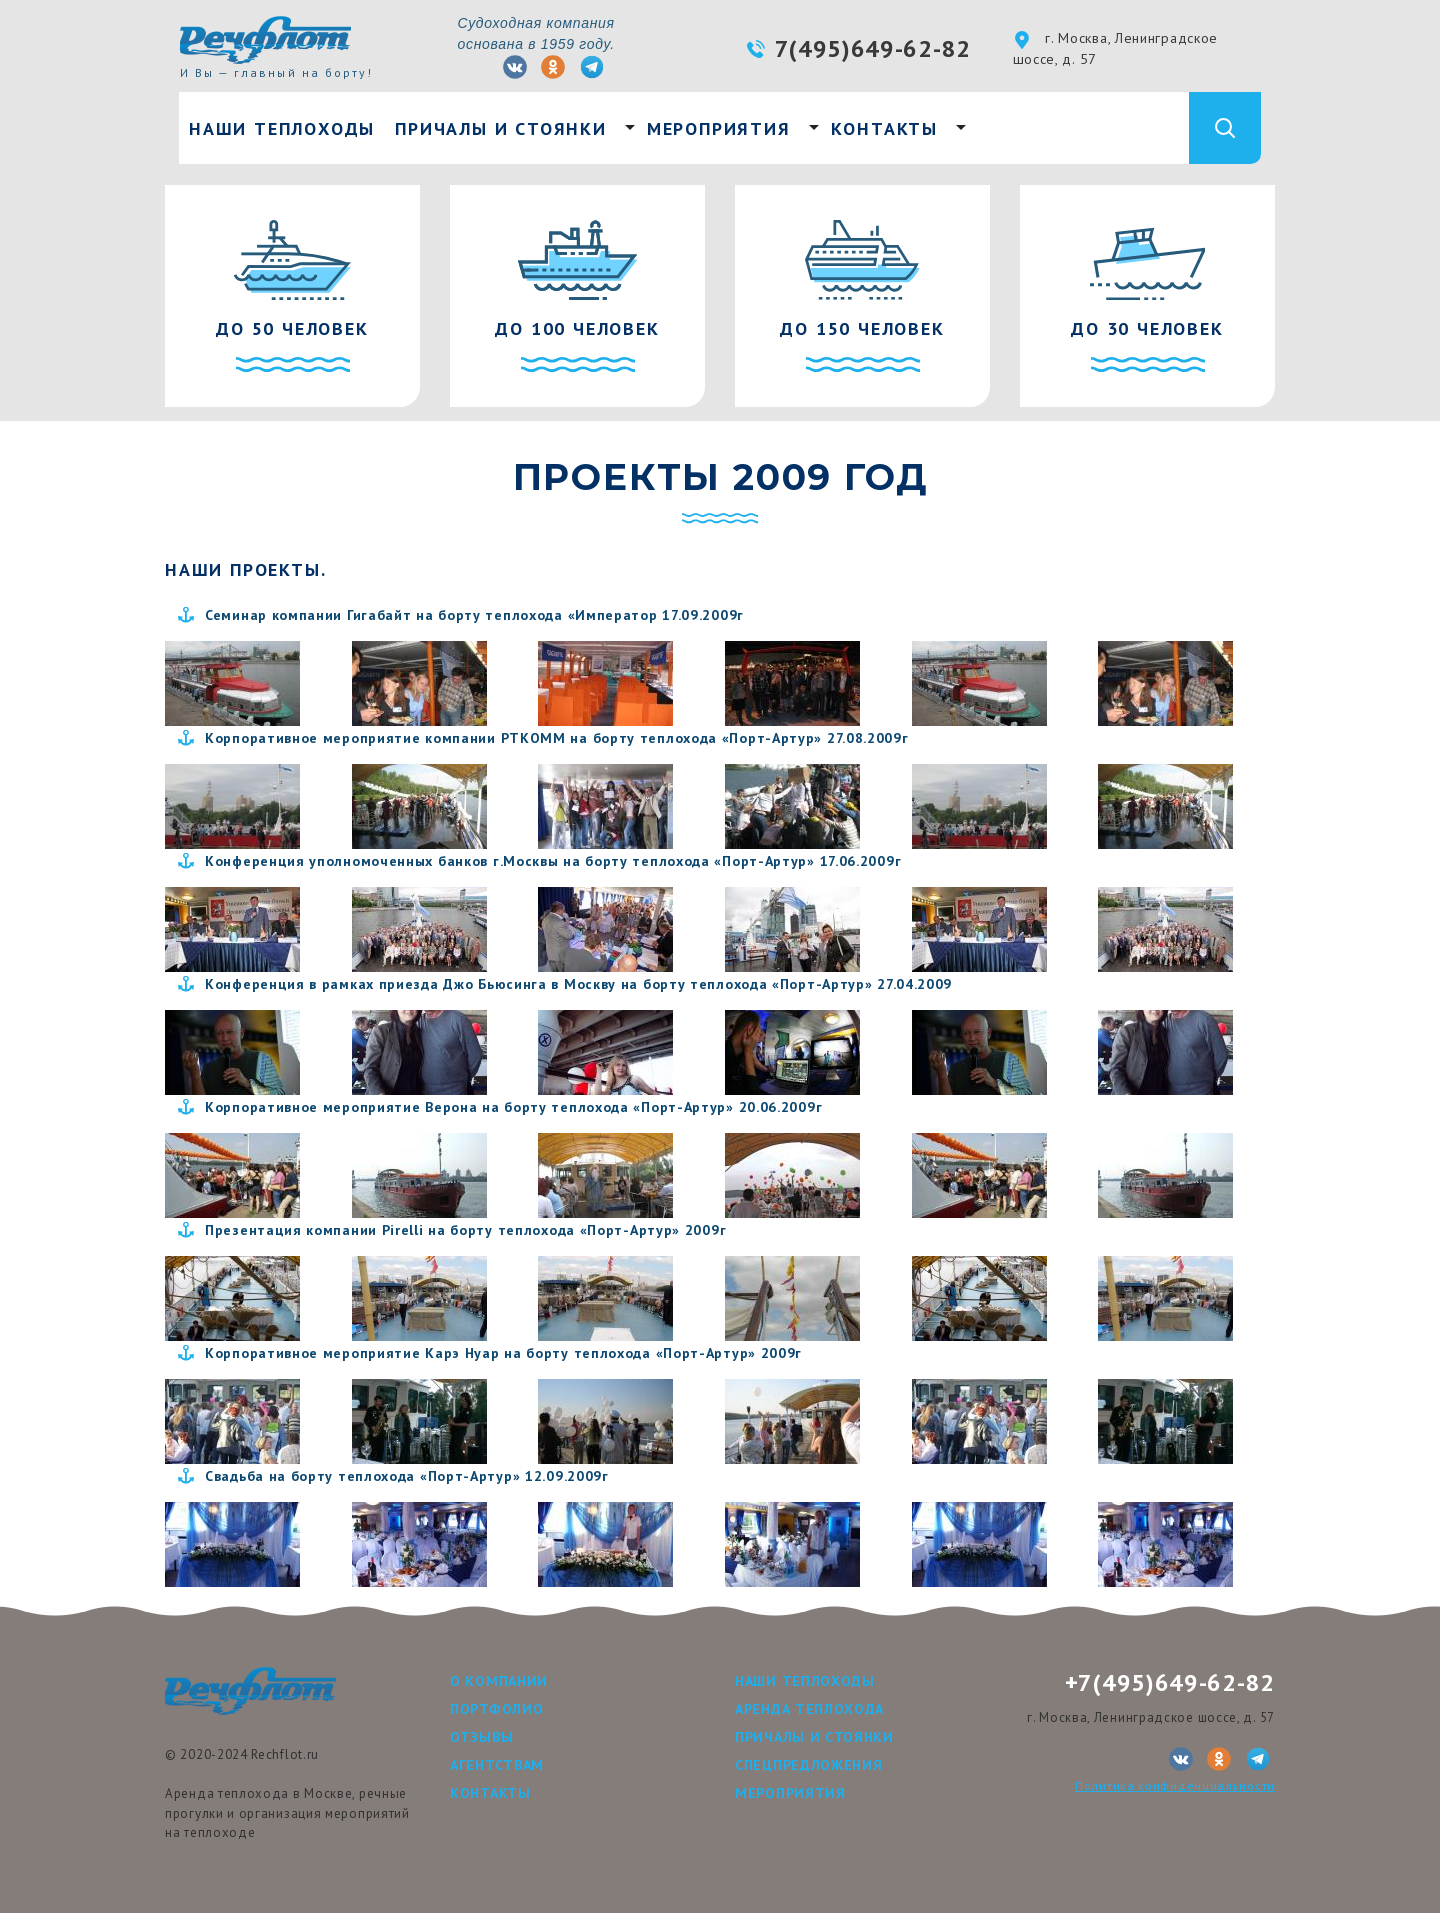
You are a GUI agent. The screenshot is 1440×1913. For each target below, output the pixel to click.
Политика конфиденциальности (1175, 1785)
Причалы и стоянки (501, 128)
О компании (499, 1681)
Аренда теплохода (809, 1709)
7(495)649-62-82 (873, 48)
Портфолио (496, 1709)
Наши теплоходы (282, 128)
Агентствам (497, 1765)
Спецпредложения (809, 1765)
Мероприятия (719, 128)
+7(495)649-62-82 (1170, 1682)
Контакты (884, 128)
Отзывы (481, 1737)
